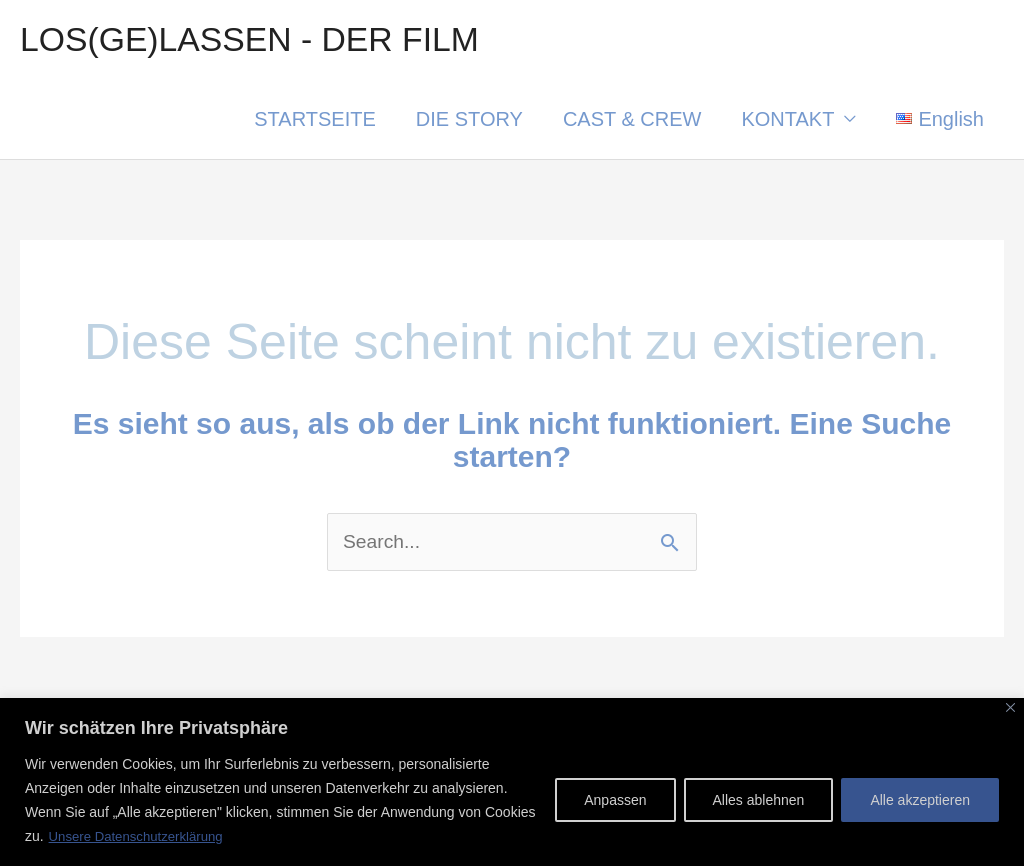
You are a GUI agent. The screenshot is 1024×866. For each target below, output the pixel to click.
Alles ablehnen (759, 801)
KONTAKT (787, 122)
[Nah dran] (1010, 708)
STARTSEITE (315, 122)
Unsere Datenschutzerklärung (141, 837)
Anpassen (615, 801)
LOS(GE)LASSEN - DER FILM (258, 40)
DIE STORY (469, 122)
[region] (512, 782)
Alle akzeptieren (920, 801)
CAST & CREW (632, 122)
